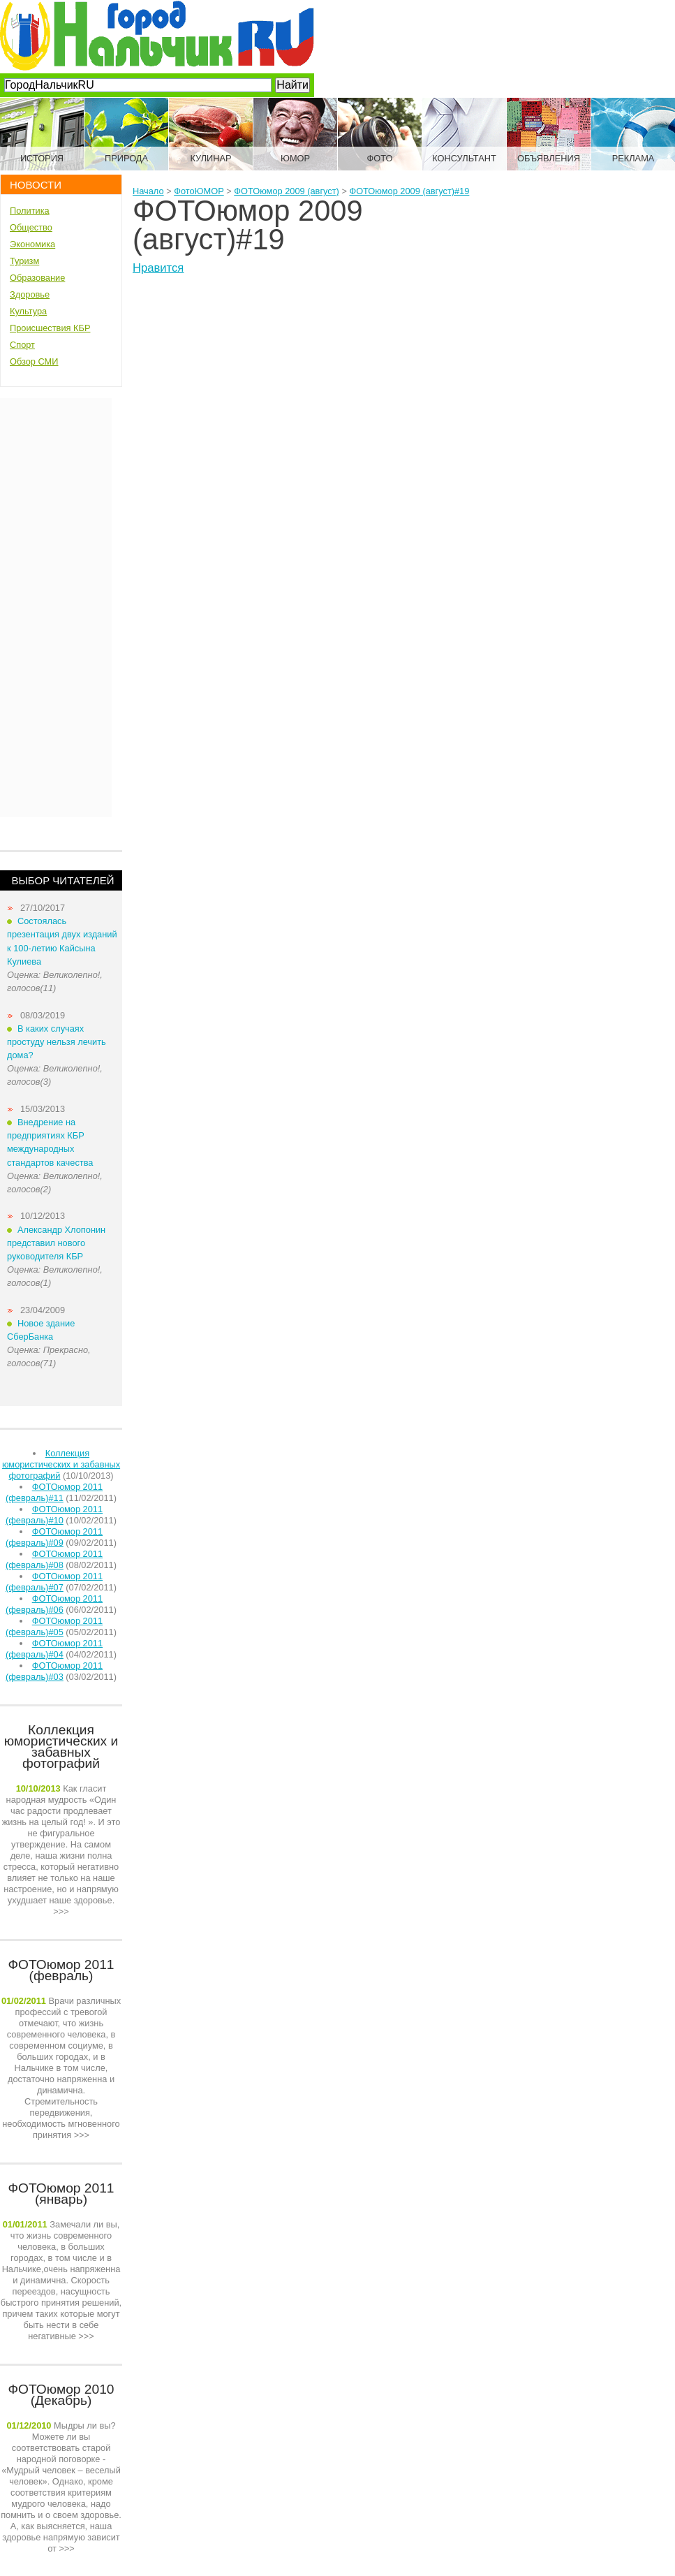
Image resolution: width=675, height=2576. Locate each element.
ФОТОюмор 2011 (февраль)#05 (54, 1626)
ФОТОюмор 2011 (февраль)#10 (54, 1514)
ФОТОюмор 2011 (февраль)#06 (54, 1604)
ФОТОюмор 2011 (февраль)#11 (54, 1492)
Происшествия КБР (50, 328)
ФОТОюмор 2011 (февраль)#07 (54, 1582)
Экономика (32, 244)
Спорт (22, 344)
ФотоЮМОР (198, 191)
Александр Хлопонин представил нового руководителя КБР (56, 1242)
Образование (37, 277)
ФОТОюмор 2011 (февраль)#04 (54, 1649)
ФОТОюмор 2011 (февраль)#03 (54, 1671)
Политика (30, 210)
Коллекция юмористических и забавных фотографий (61, 1464)
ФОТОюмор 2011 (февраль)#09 (54, 1537)
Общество (31, 227)
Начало (148, 191)
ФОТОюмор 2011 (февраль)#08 (54, 1559)
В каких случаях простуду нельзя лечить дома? (56, 1041)
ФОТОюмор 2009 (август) (286, 191)
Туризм (24, 261)
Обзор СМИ (34, 361)
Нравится (158, 268)
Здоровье (30, 294)
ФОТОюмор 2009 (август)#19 (409, 191)
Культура (28, 311)
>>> (61, 1850)
